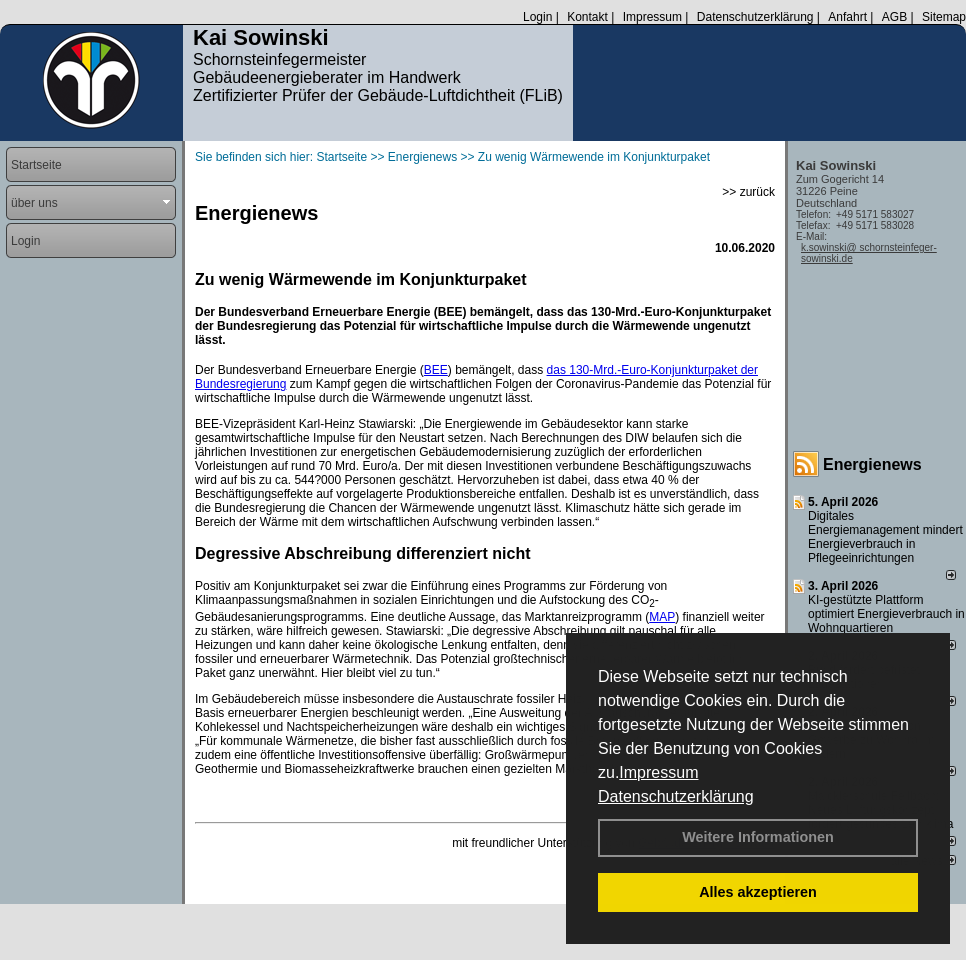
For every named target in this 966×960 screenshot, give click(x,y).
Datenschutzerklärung (676, 796)
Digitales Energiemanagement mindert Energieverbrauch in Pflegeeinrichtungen (885, 537)
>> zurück (748, 192)
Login (537, 17)
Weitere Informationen (758, 837)
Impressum (658, 772)
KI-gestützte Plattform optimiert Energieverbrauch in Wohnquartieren (886, 614)
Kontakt (587, 17)
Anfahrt (847, 17)
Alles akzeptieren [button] (758, 892)
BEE (436, 370)
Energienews (872, 464)
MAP (662, 617)
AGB (894, 17)
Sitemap (944, 17)
